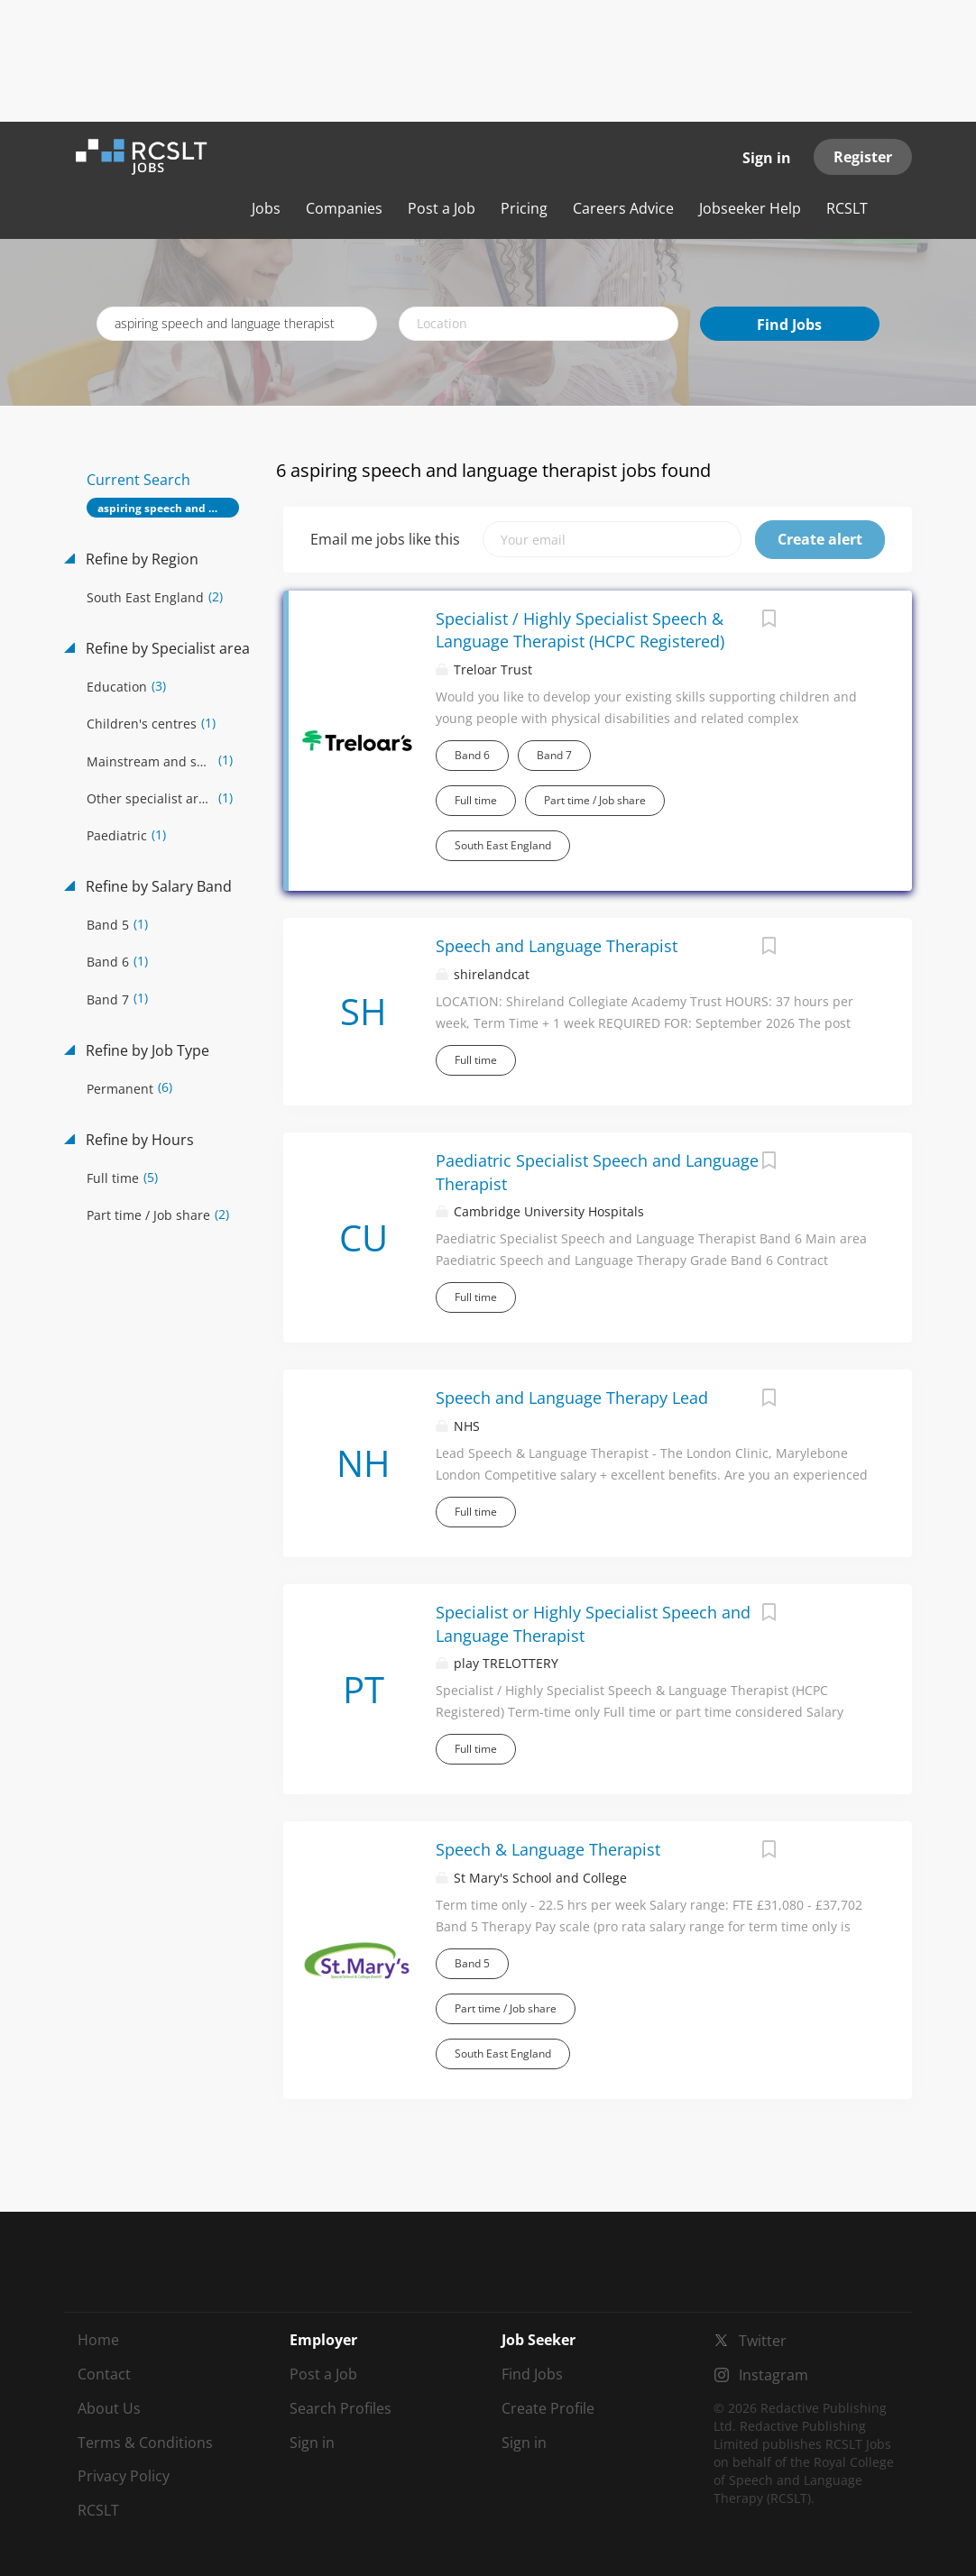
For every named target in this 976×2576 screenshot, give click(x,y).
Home (98, 2340)
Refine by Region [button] (140, 559)
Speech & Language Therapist (548, 1849)
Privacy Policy (124, 2476)
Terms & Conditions (145, 2442)
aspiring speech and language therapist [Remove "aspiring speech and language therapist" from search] (168, 508)
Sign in (766, 158)
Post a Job (323, 2374)
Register (862, 157)
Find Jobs (789, 325)
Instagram (773, 2375)
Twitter (763, 2341)
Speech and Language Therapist (556, 946)
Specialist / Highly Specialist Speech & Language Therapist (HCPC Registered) (580, 630)
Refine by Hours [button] (138, 1140)
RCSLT (98, 2510)
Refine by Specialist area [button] (166, 648)
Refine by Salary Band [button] (157, 886)
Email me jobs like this (385, 539)
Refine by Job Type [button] (145, 1050)
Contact (104, 2374)
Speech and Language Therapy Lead (572, 1397)
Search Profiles (340, 2408)
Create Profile (548, 2408)
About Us (109, 2408)
